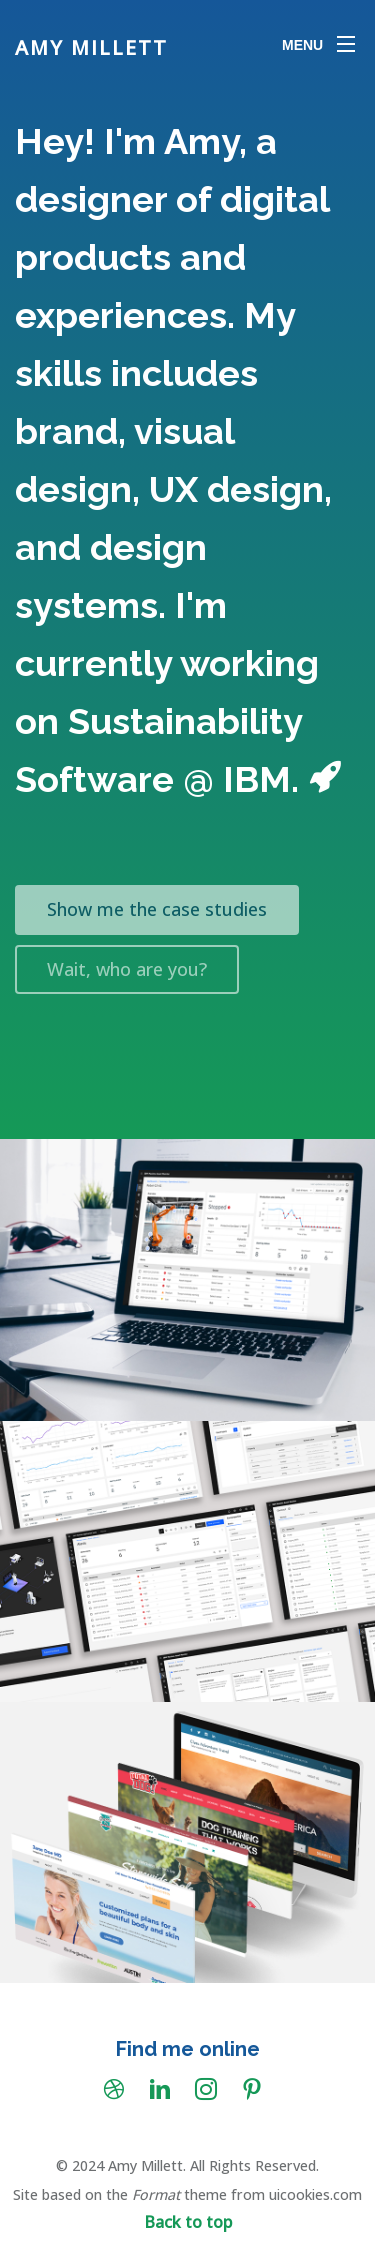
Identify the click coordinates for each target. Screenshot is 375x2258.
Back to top (188, 2222)
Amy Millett (91, 47)
